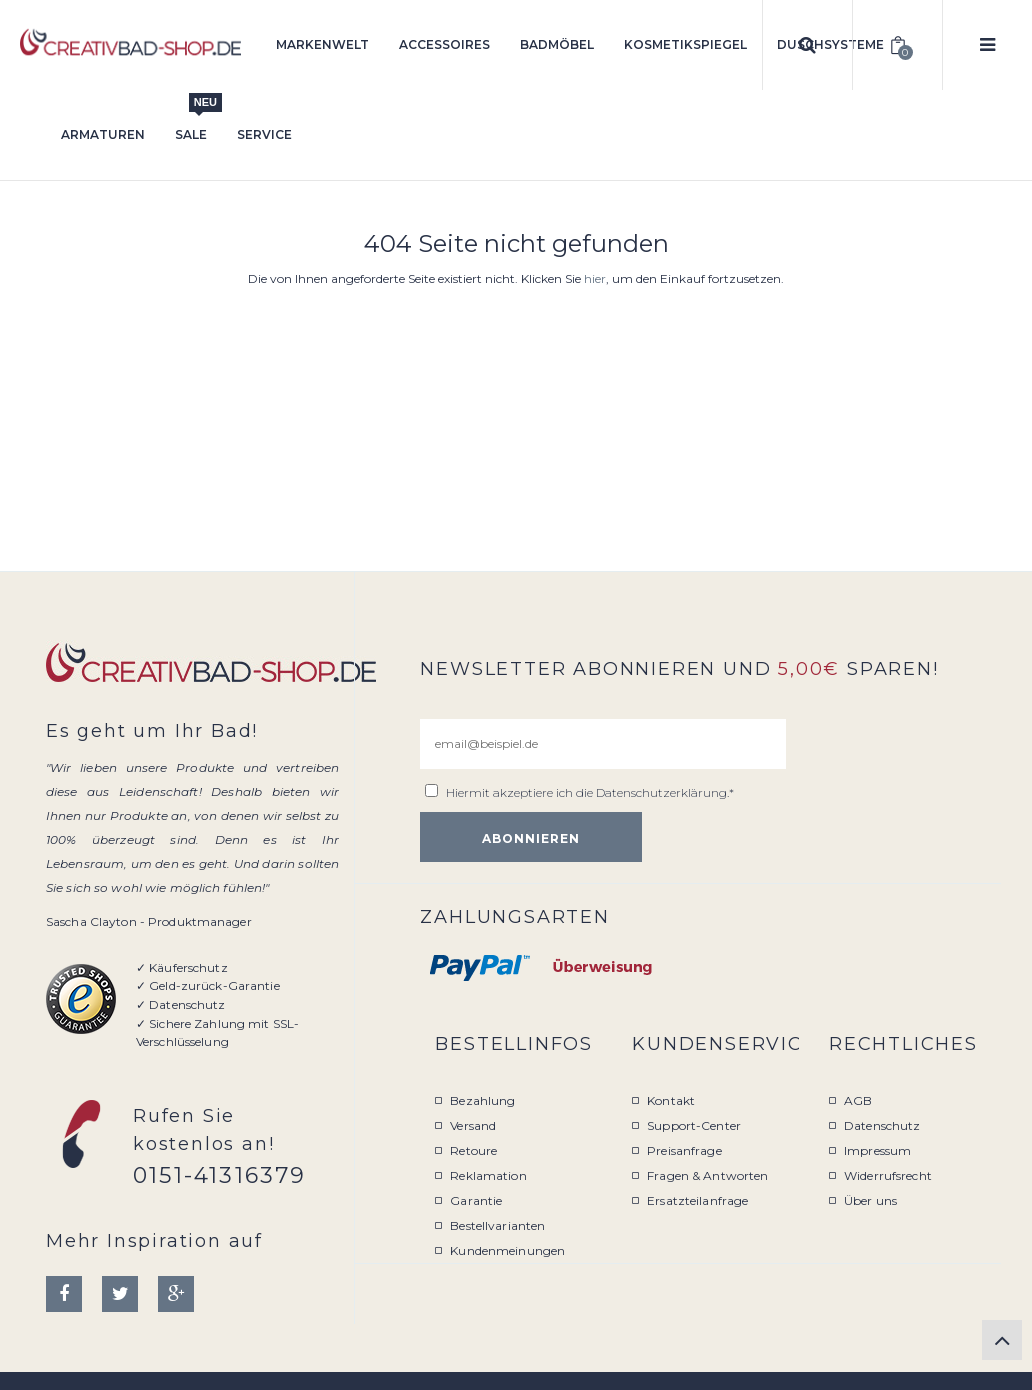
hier (595, 278)
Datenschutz (882, 1125)
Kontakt (671, 1100)
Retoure (473, 1150)
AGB (858, 1100)
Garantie (476, 1200)
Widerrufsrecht (888, 1175)
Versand (473, 1125)
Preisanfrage (684, 1150)
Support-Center (694, 1125)
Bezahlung (482, 1100)
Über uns (870, 1200)
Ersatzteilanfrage (697, 1200)
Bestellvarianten (497, 1225)
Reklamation (488, 1175)
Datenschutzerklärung (661, 792)
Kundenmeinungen (507, 1250)
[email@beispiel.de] (603, 744)
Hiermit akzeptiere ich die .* (590, 792)
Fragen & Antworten (707, 1175)
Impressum (877, 1150)
